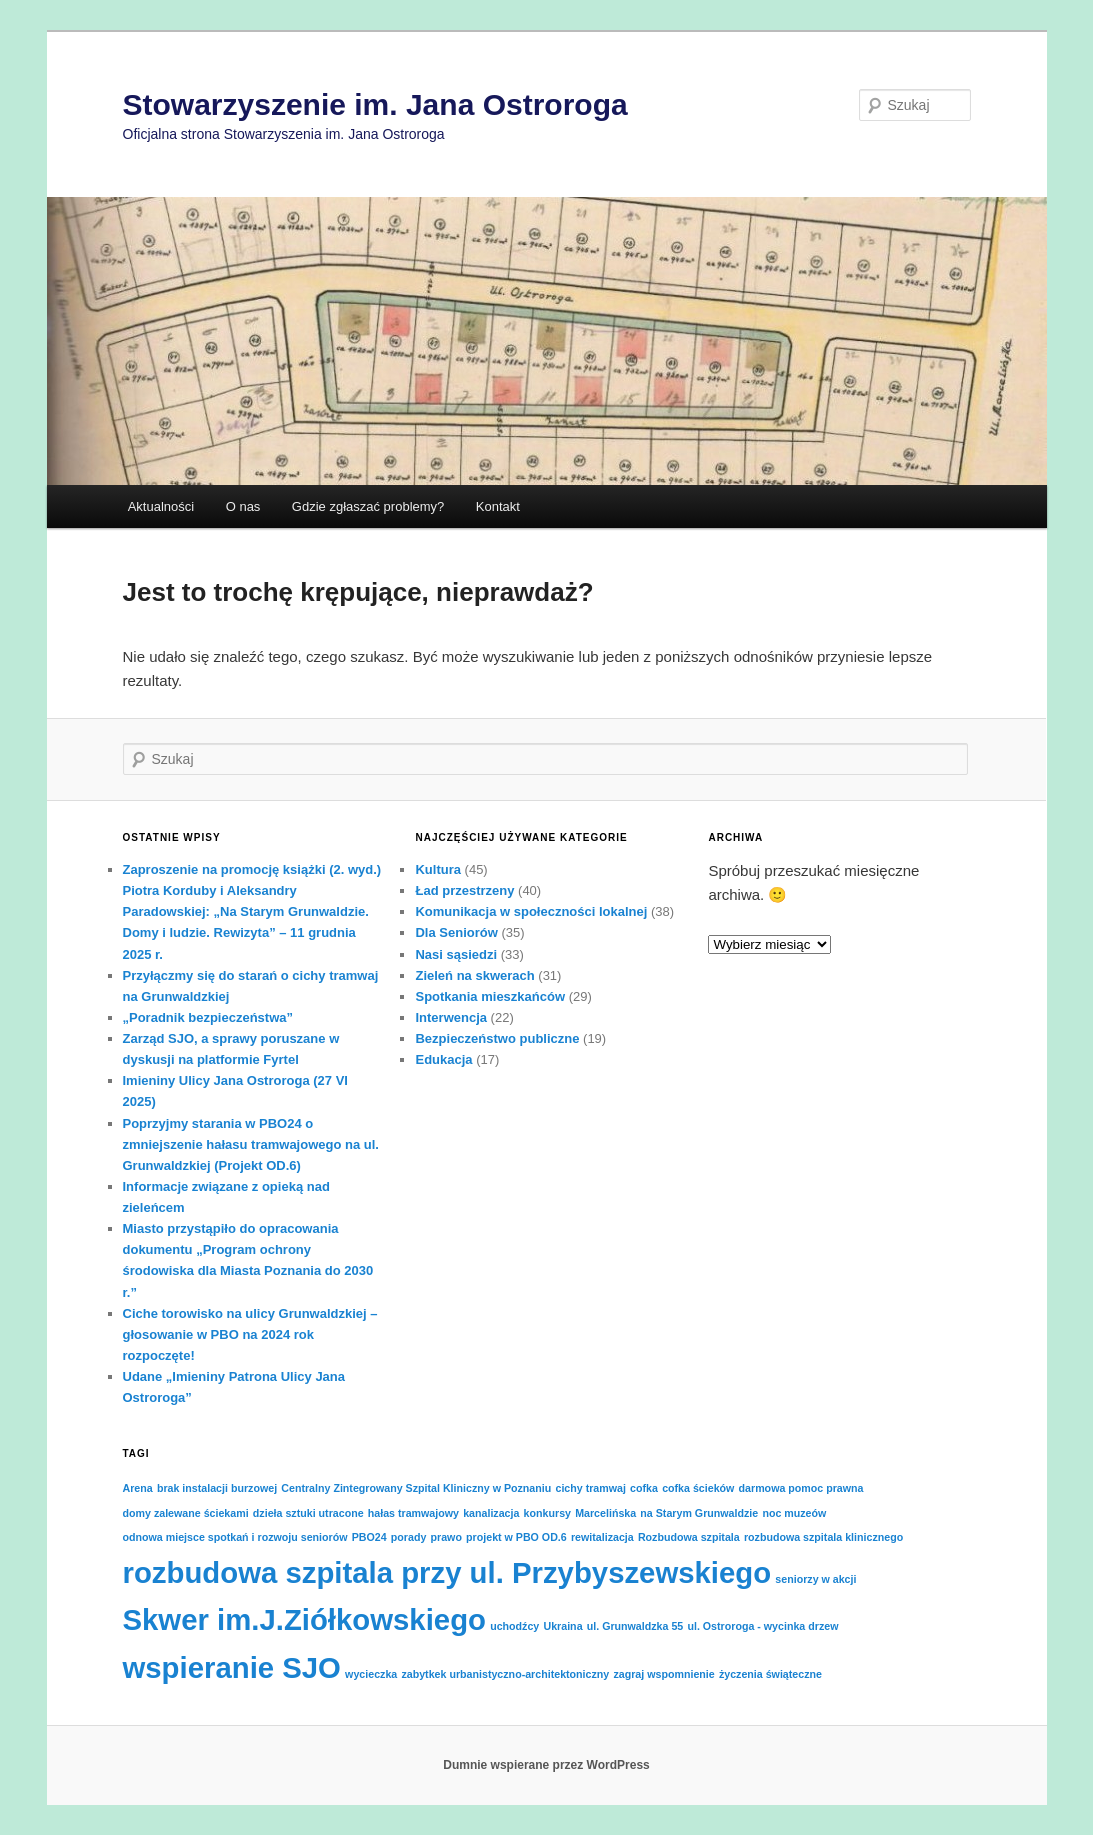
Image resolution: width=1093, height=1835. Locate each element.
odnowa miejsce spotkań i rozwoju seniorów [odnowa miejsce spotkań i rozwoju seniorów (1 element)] (235, 1537)
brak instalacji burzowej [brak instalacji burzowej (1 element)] (217, 1488)
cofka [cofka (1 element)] (644, 1488)
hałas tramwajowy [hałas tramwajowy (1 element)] (413, 1513)
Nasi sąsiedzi (456, 954)
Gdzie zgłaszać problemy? (368, 506)
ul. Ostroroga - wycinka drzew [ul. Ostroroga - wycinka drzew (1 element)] (762, 1626)
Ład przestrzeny (464, 890)
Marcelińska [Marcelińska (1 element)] (605, 1513)
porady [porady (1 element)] (409, 1537)
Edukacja (443, 1059)
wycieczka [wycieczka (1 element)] (371, 1674)
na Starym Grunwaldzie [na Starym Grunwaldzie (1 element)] (699, 1513)
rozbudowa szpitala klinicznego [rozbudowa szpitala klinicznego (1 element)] (823, 1537)
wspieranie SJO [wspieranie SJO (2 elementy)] (232, 1667)
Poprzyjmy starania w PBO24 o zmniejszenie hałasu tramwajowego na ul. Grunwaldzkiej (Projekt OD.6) (251, 1144)
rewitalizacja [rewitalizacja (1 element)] (602, 1537)
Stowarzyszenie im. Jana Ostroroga (375, 104)
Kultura (438, 869)
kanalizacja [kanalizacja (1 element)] (491, 1513)
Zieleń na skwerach (474, 975)
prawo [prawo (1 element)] (446, 1537)
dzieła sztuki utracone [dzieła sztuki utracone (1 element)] (308, 1513)
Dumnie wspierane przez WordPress (546, 1765)
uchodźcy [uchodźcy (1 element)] (514, 1626)
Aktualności (161, 506)
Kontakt (498, 506)
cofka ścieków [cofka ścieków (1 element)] (698, 1488)
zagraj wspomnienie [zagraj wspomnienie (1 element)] (663, 1674)
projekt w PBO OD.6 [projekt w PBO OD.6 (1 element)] (516, 1537)
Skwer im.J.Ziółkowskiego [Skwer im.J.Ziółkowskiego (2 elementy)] (304, 1619)
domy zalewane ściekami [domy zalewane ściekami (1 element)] (186, 1513)
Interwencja (451, 1017)
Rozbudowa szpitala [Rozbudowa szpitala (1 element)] (689, 1537)
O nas (243, 506)
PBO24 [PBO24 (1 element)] (369, 1537)
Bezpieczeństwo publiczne (497, 1038)
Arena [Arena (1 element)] (138, 1488)
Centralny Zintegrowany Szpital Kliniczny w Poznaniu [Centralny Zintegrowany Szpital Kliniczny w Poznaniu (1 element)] (416, 1488)
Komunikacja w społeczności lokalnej (531, 911)
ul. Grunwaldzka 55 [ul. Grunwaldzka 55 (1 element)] (635, 1626)
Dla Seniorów (456, 932)
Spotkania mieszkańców (490, 996)
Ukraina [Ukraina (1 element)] (562, 1626)
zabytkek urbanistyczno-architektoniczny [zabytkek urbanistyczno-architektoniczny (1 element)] (505, 1674)
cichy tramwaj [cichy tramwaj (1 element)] (590, 1488)
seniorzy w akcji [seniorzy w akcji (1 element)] (815, 1579)
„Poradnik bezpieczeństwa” (208, 1017)
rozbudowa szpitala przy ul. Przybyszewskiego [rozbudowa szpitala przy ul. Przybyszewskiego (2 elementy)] (447, 1572)
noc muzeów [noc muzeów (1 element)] (794, 1513)
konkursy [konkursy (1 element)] (547, 1513)
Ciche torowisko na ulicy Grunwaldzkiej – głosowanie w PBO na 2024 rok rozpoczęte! (250, 1334)
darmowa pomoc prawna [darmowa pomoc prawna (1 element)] (801, 1488)
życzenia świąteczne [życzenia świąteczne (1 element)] (770, 1674)
